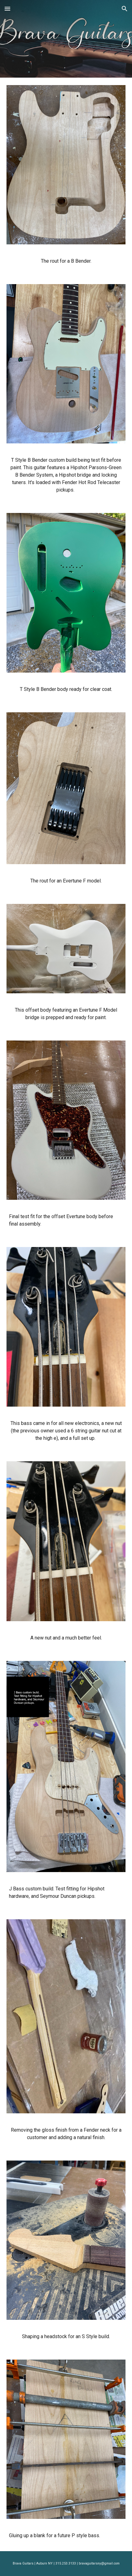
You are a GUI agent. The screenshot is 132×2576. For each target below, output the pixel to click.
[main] (66, 261)
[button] (7, 8)
